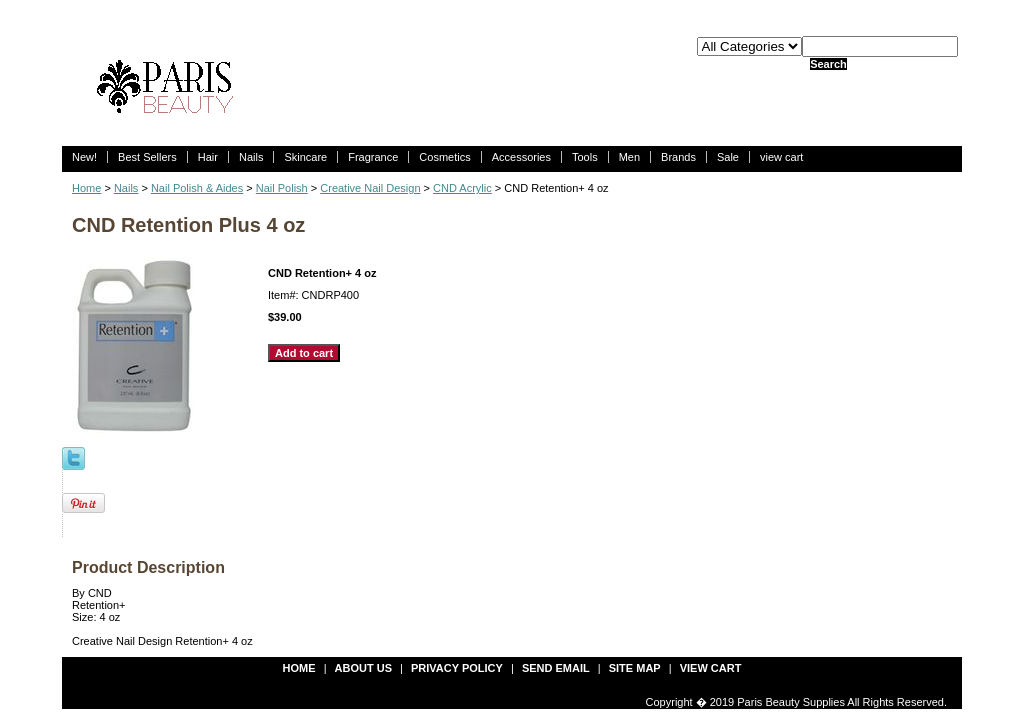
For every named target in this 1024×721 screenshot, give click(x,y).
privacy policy (457, 668)
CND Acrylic (462, 188)
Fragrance (373, 157)
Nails (251, 157)
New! (84, 157)
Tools (585, 157)
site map (635, 668)
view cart (781, 157)
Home (86, 188)
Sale (728, 157)
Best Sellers (147, 157)
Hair (208, 157)
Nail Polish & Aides (197, 188)
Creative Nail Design (370, 188)
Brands (678, 157)
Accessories (521, 157)
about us (363, 668)
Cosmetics (444, 157)
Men (629, 157)
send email (556, 668)
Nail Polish (282, 188)
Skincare (305, 157)
